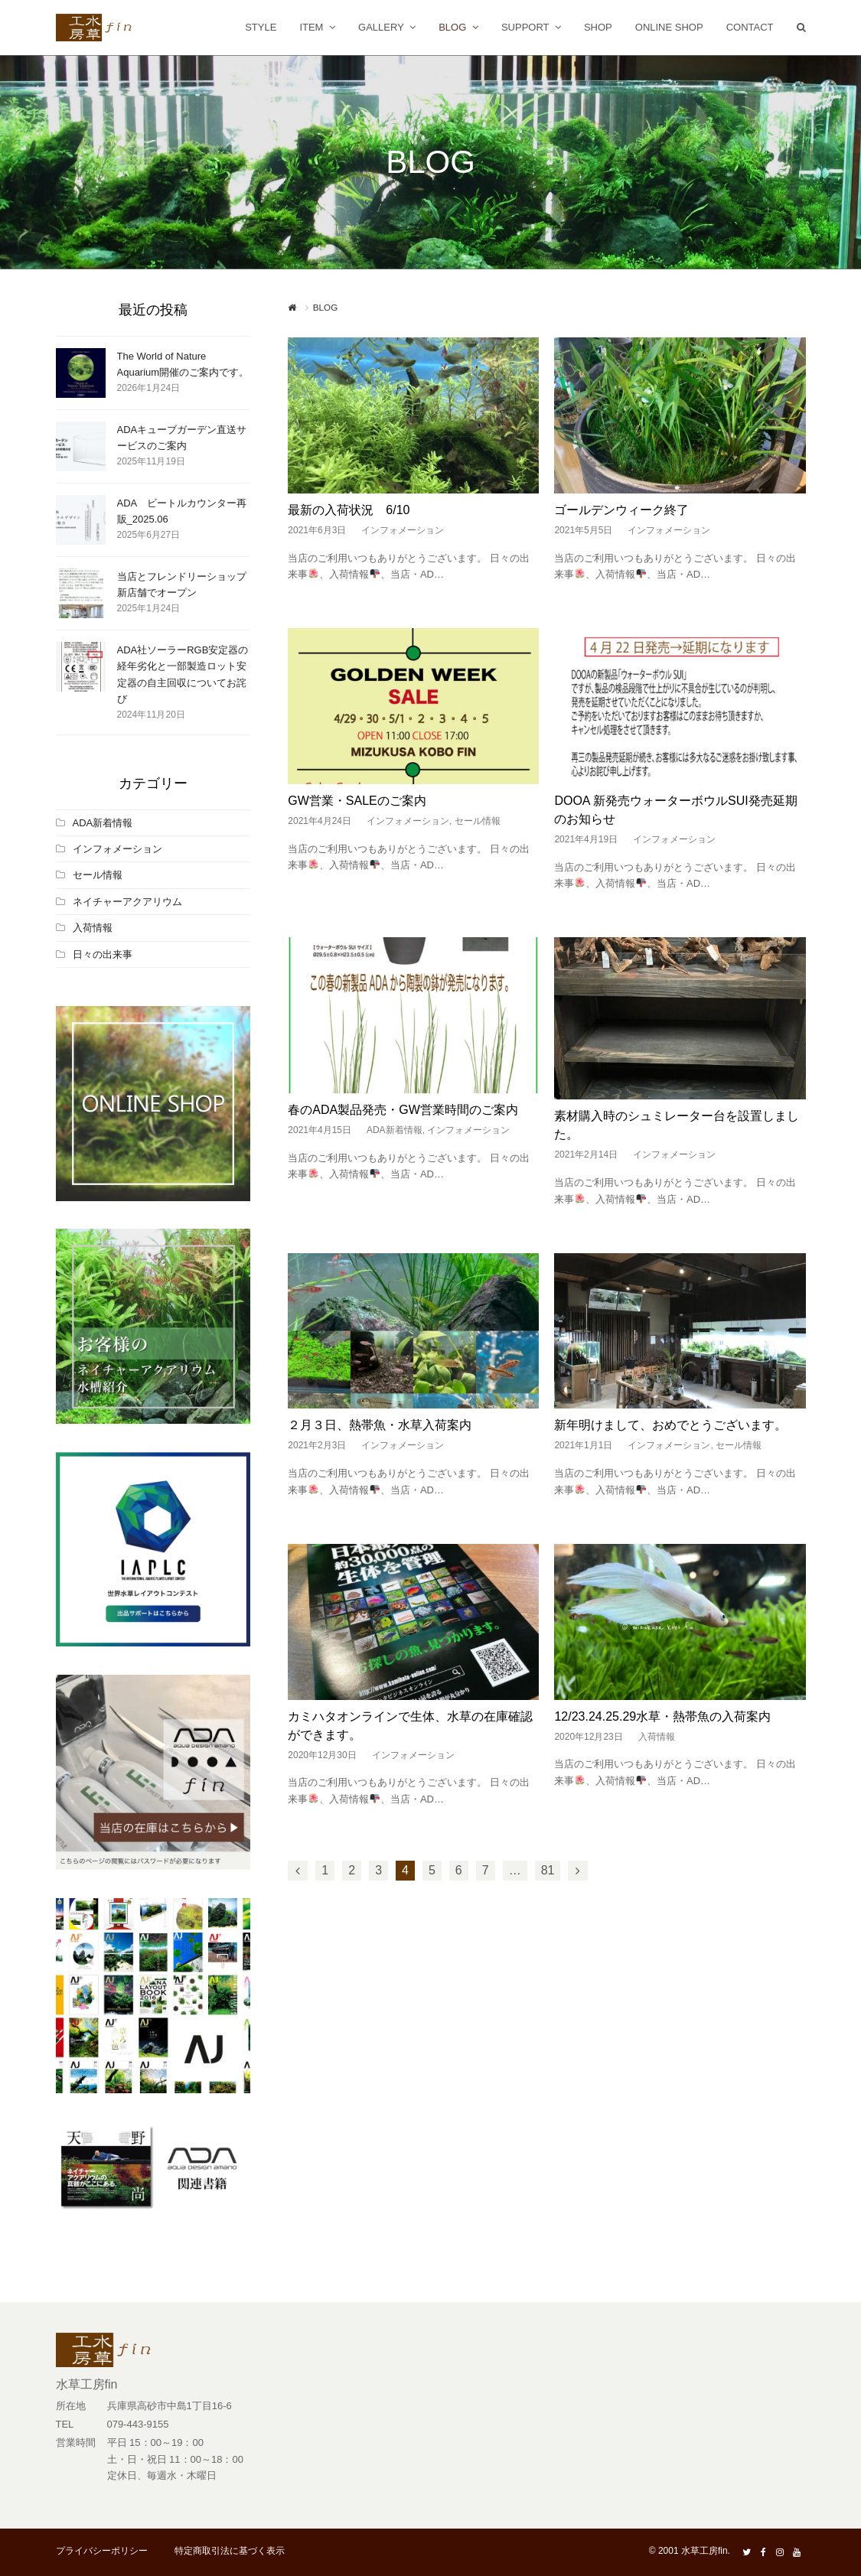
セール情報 (478, 821)
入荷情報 (656, 1736)
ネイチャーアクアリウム (127, 901)
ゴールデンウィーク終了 (621, 509)
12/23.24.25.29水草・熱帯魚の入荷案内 (662, 1716)
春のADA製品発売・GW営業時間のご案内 (402, 1109)
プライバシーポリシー (102, 2550)
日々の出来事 (102, 954)
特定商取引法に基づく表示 (229, 2550)
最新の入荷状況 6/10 (348, 509)
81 (548, 1870)
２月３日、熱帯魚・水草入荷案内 (379, 1424)
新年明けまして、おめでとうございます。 (670, 1424)
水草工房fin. (705, 2550)
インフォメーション (402, 530)
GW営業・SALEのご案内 (357, 800)
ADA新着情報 (394, 1130)
